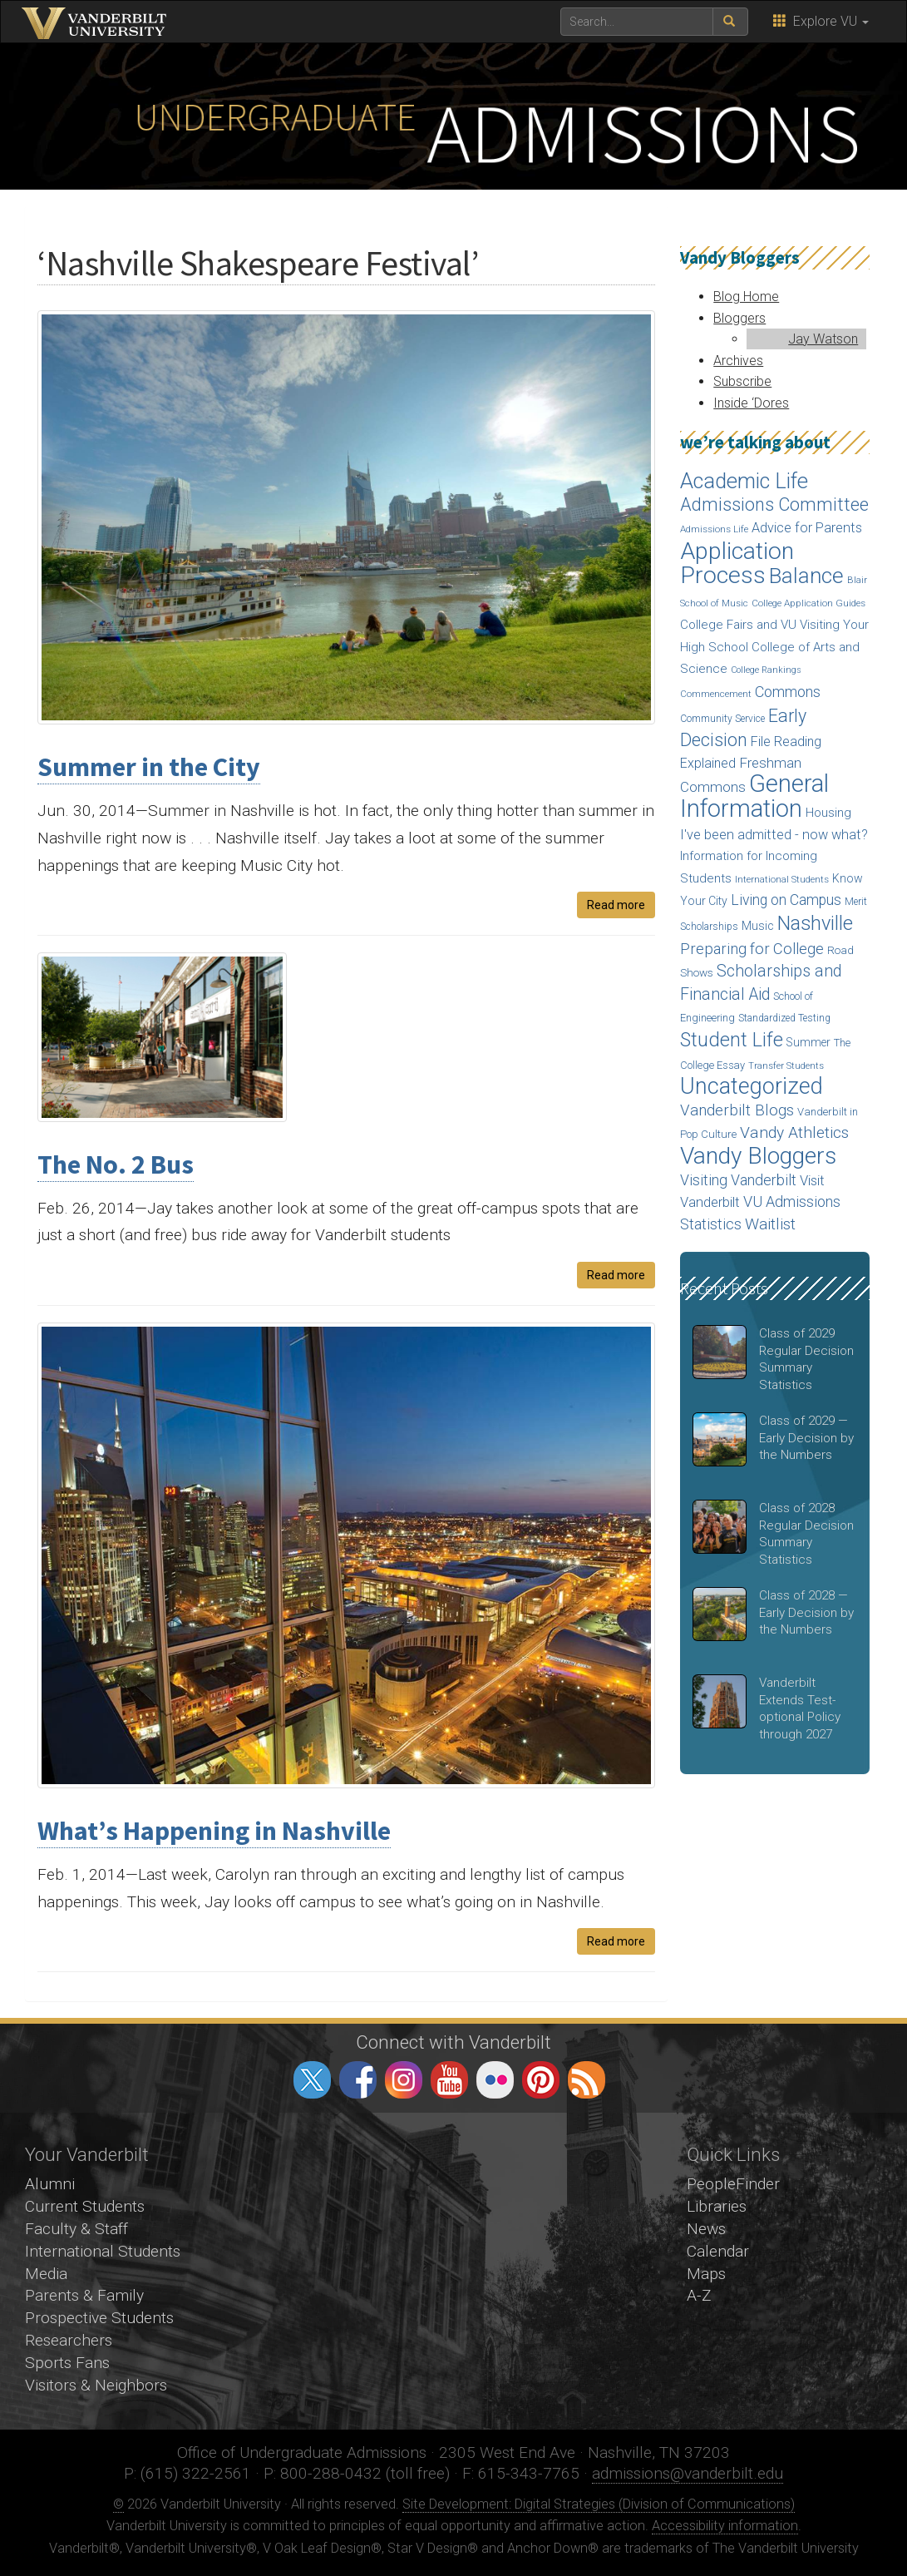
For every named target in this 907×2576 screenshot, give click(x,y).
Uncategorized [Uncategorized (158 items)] (751, 1086)
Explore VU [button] (821, 21)
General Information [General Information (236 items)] (754, 796)
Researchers (68, 2340)
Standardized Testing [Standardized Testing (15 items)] (784, 1018)
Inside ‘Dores (751, 403)
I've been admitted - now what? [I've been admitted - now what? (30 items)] (774, 835)
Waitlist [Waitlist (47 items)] (770, 1224)
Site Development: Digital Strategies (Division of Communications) (598, 2504)
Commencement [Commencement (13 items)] (716, 694)
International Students (102, 2251)
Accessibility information (725, 2526)
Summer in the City (148, 767)
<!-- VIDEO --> (453, 2253)
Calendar (718, 2251)
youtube (449, 2080)
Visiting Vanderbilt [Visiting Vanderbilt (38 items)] (738, 1180)
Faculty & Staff (76, 2228)
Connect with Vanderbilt (453, 2042)
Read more (616, 905)
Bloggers (739, 318)
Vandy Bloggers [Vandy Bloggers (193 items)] (758, 1155)
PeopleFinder (733, 2183)
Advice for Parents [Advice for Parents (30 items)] (807, 528)
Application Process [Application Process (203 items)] (737, 563)
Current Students (85, 2206)
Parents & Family (84, 2295)
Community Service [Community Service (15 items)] (722, 718)
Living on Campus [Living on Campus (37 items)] (786, 900)
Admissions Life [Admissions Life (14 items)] (714, 529)
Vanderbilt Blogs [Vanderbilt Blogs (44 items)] (737, 1110)
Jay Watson (823, 339)
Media (46, 2273)
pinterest (540, 2080)
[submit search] (730, 21)
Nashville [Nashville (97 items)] (815, 923)
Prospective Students (99, 2317)
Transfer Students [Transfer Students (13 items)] (786, 1066)
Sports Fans (67, 2362)
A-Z (699, 2295)
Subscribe (742, 381)
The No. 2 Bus (115, 1164)
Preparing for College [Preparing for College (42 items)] (752, 948)
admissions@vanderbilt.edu (687, 2473)
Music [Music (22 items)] (758, 926)
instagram (403, 2080)
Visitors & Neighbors (96, 2385)
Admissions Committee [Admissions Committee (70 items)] (774, 504)
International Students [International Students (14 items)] (782, 879)
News (706, 2228)
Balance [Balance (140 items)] (806, 575)
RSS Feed (586, 2080)
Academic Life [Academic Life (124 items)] (744, 481)
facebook (358, 2080)
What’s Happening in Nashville (214, 1830)
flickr (495, 2080)
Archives (738, 360)
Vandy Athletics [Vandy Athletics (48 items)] (794, 1132)
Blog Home (746, 296)
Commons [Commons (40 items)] (788, 691)
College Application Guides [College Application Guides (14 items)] (808, 603)
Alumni (50, 2183)
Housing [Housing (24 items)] (828, 812)
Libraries (717, 2206)
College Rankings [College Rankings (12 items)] (766, 670)
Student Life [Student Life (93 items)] (731, 1039)
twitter (312, 2080)
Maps (706, 2273)
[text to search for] (636, 21)
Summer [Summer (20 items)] (808, 1042)
